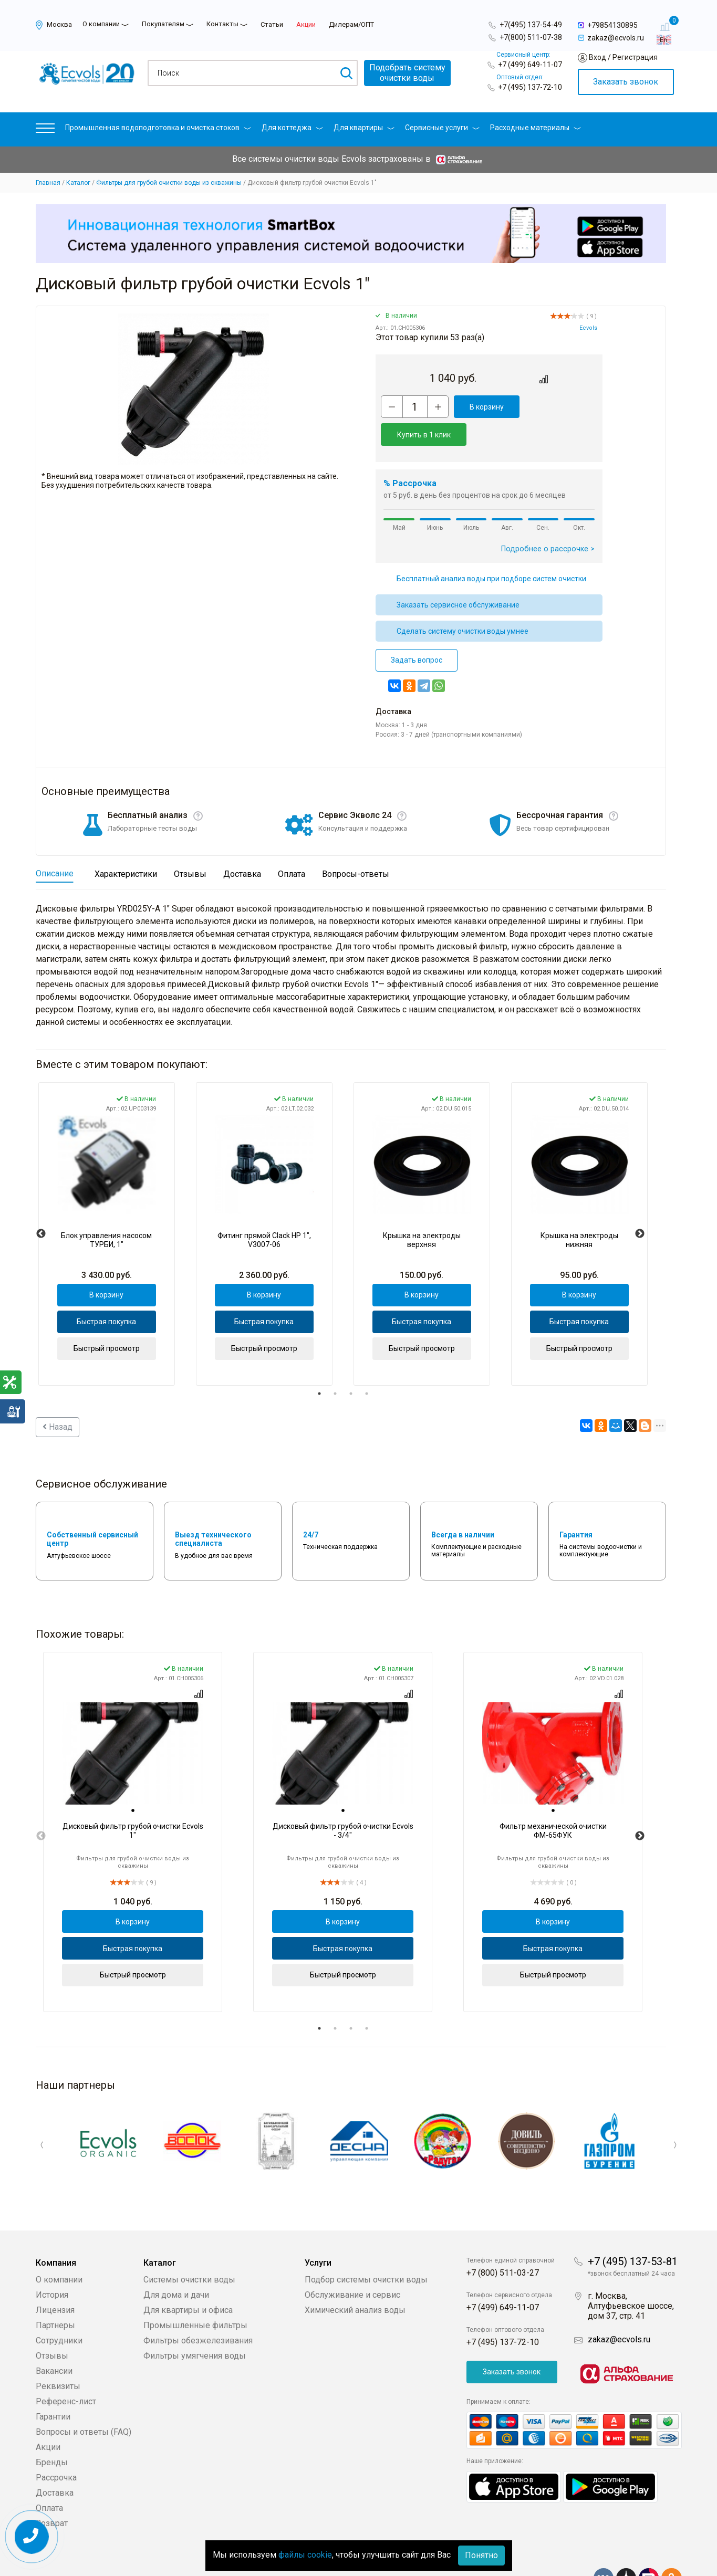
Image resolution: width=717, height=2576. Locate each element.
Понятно (481, 2555)
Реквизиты (58, 2355)
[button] (45, 130)
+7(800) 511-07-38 (531, 37)
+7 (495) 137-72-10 (530, 87)
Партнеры (55, 2294)
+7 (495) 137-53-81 (633, 2230)
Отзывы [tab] (190, 846)
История (52, 2263)
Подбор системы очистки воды (366, 2248)
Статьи (272, 24)
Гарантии (53, 2385)
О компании (101, 24)
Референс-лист (66, 2370)
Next (640, 1206)
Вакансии (54, 2339)
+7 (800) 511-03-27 (502, 2241)
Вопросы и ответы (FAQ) (83, 2400)
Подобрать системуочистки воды (407, 72)
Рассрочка (56, 2446)
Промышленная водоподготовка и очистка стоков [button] (158, 127)
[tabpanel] (106, 1206)
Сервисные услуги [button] (442, 127)
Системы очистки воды (189, 2248)
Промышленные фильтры (195, 2294)
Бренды (52, 2431)
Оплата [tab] (291, 846)
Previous (41, 1206)
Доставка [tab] (242, 846)
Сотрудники (59, 2309)
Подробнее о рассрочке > (548, 521)
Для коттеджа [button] (292, 127)
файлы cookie (305, 2555)
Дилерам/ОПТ (351, 24)
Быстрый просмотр (107, 1320)
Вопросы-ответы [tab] (355, 846)
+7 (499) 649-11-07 (530, 64)
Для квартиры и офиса (188, 2279)
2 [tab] (335, 1365)
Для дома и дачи (176, 2263)
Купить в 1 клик (557, 407)
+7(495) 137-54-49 (531, 24)
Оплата (49, 2476)
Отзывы (52, 2324)
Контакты (222, 24)
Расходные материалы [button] (535, 127)
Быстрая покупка (106, 1294)
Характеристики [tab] (126, 846)
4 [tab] (366, 1365)
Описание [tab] (55, 846)
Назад (57, 1399)
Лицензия (55, 2279)
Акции (306, 24)
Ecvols (588, 327)
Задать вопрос (416, 632)
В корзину (482, 407)
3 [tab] (351, 1365)
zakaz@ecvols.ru (619, 2308)
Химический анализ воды (355, 2279)
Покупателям (163, 24)
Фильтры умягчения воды (194, 2324)
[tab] (132, 1783)
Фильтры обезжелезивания (198, 2309)
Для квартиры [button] (364, 127)
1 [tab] (319, 1365)
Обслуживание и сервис (352, 2263)
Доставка (55, 2461)
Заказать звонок (625, 82)
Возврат (52, 2492)
